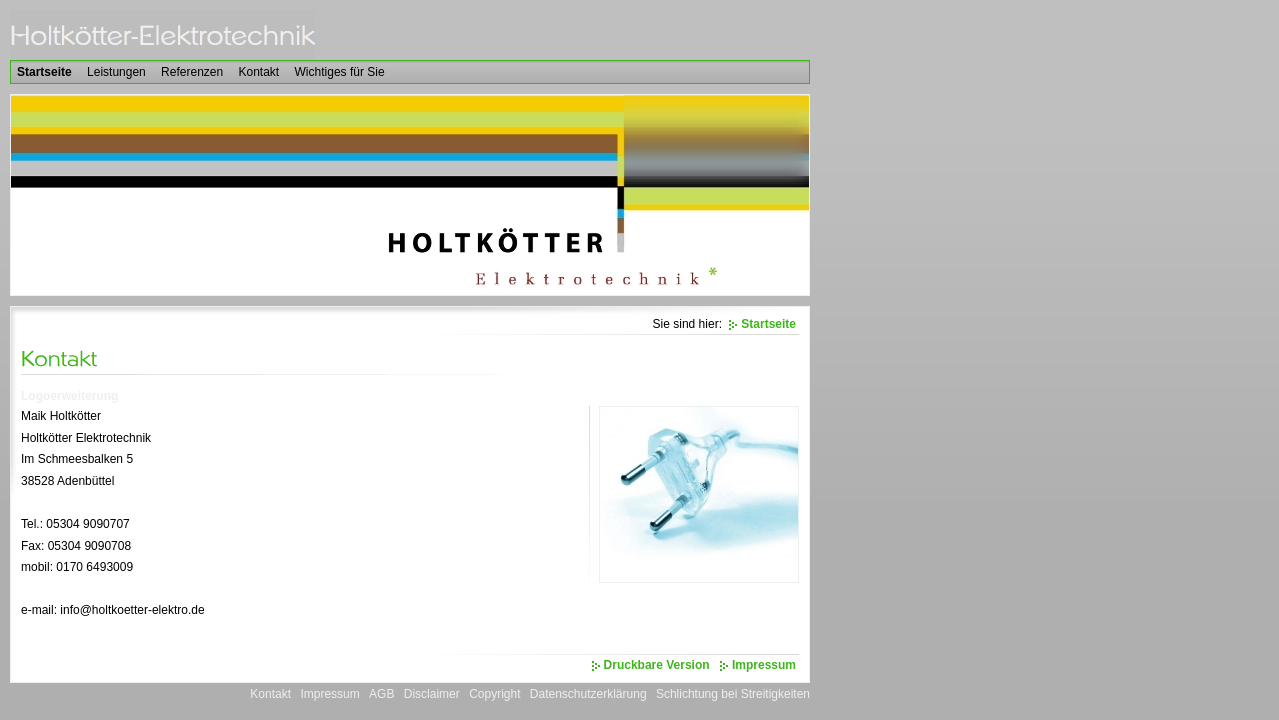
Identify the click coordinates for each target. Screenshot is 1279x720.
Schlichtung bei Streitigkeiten (733, 694)
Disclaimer (432, 694)
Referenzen (192, 72)
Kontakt (259, 72)
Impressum (764, 665)
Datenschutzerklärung (588, 694)
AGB (381, 694)
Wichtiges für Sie (340, 72)
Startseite (44, 72)
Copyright (494, 694)
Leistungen (116, 72)
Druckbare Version (657, 665)
